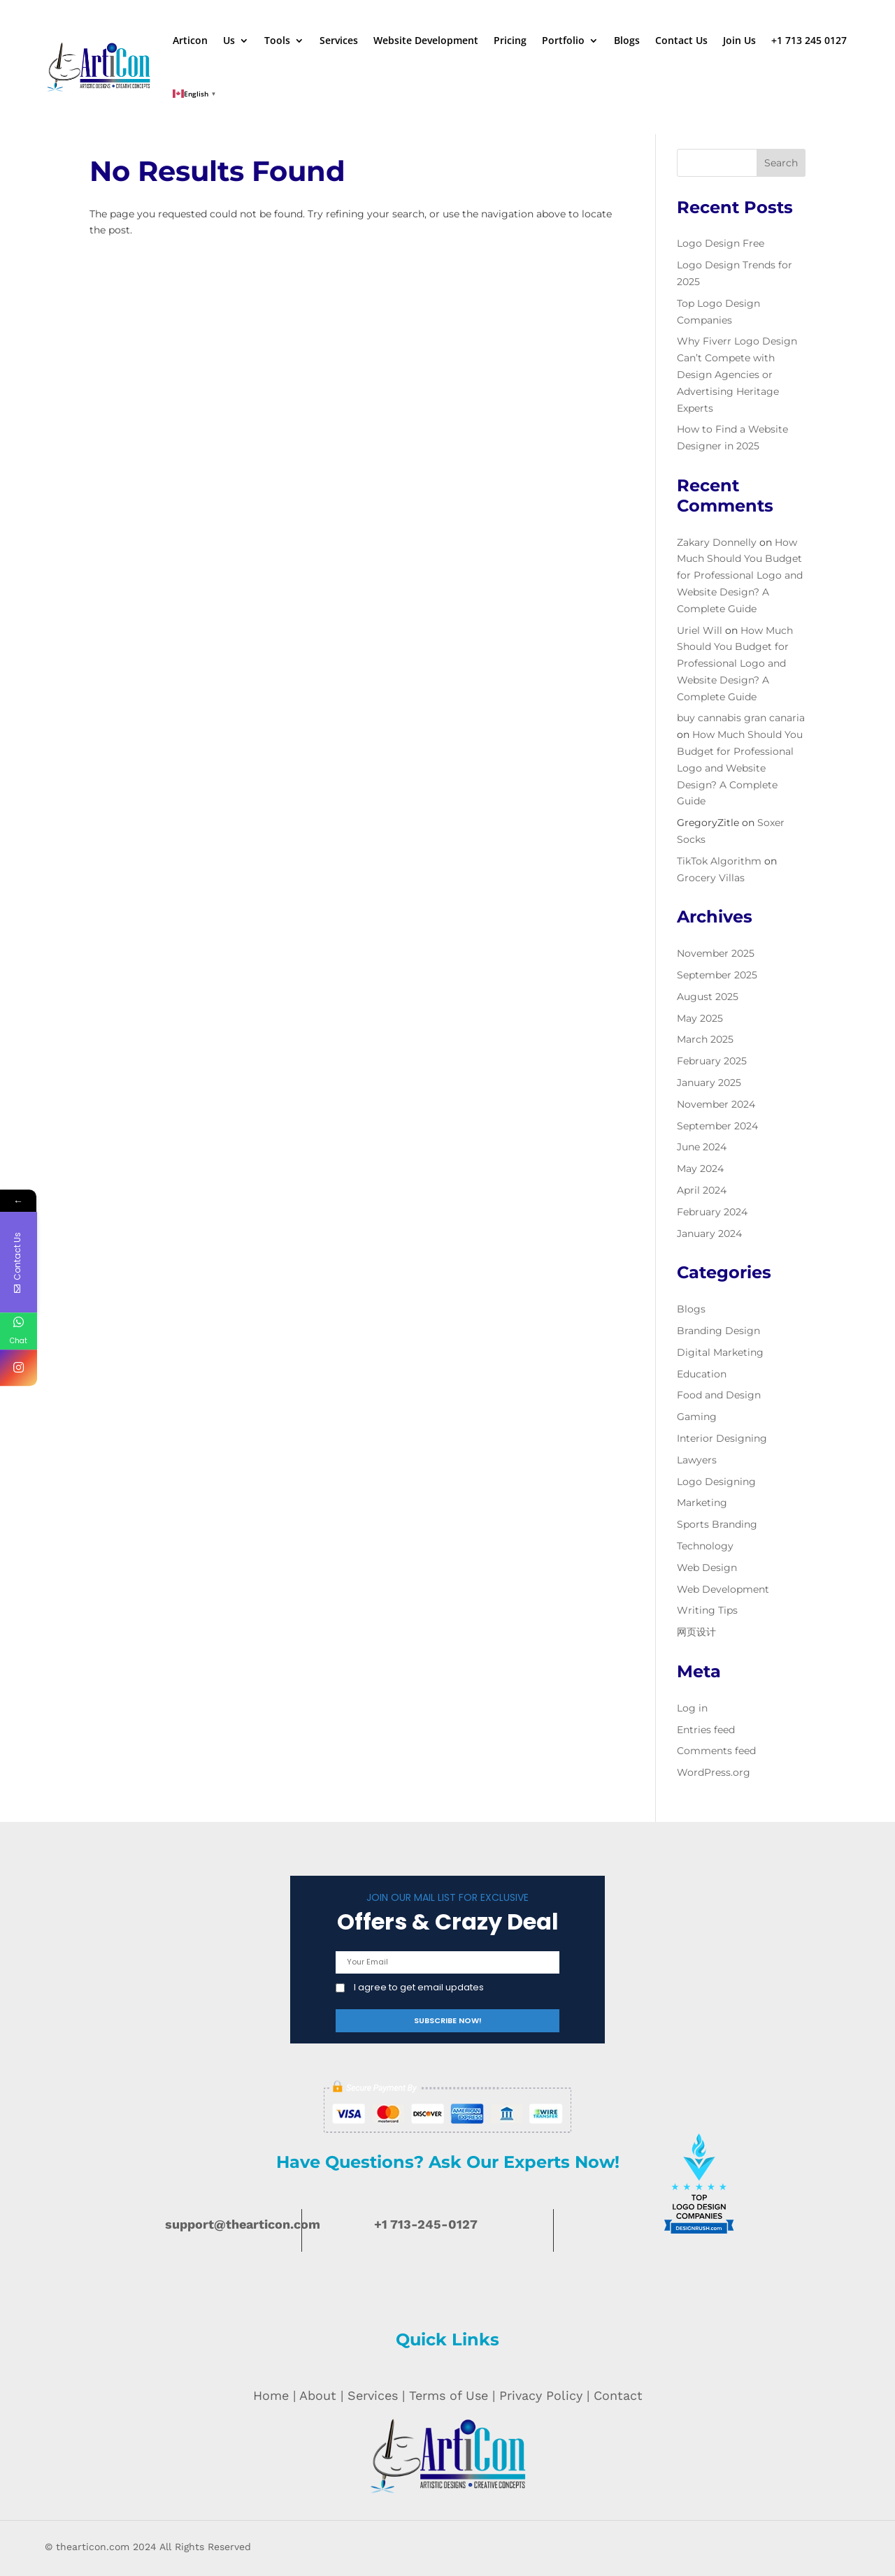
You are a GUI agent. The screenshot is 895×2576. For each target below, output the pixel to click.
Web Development (723, 1589)
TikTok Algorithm (719, 861)
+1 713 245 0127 (809, 40)
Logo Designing (716, 1481)
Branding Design (718, 1330)
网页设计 (696, 1632)
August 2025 (707, 996)
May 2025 (700, 1018)
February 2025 (712, 1061)
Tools (277, 40)
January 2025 (709, 1082)
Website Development (425, 40)
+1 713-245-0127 (426, 2224)
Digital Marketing (720, 1352)
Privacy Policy (540, 2395)
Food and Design (719, 1395)
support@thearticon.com (242, 2224)
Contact (618, 2395)
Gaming (697, 1416)
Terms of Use (448, 2395)
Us (229, 40)
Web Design (707, 1567)
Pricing (510, 40)
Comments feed (716, 1750)
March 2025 (705, 1039)
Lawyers (697, 1460)
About (317, 2395)
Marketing (702, 1502)
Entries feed (706, 1729)
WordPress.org (713, 1772)
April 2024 (701, 1190)
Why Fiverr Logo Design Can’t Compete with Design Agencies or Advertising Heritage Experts (737, 374)
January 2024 (709, 1233)
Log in (692, 1708)
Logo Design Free (720, 243)
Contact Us (681, 40)
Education (701, 1374)
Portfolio (563, 40)
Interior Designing (722, 1438)
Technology (705, 1546)
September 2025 (717, 975)
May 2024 (700, 1168)
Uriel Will (699, 630)
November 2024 (716, 1104)
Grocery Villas (711, 877)
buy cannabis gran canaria (741, 717)
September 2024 (717, 1126)
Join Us (739, 40)
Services (339, 40)
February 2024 (712, 1212)
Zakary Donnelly (717, 542)
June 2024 (701, 1147)
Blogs (627, 40)
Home (271, 2395)
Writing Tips (707, 1610)
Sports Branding (717, 1524)
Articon (190, 40)
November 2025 (715, 953)
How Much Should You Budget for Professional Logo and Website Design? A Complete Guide (740, 575)
